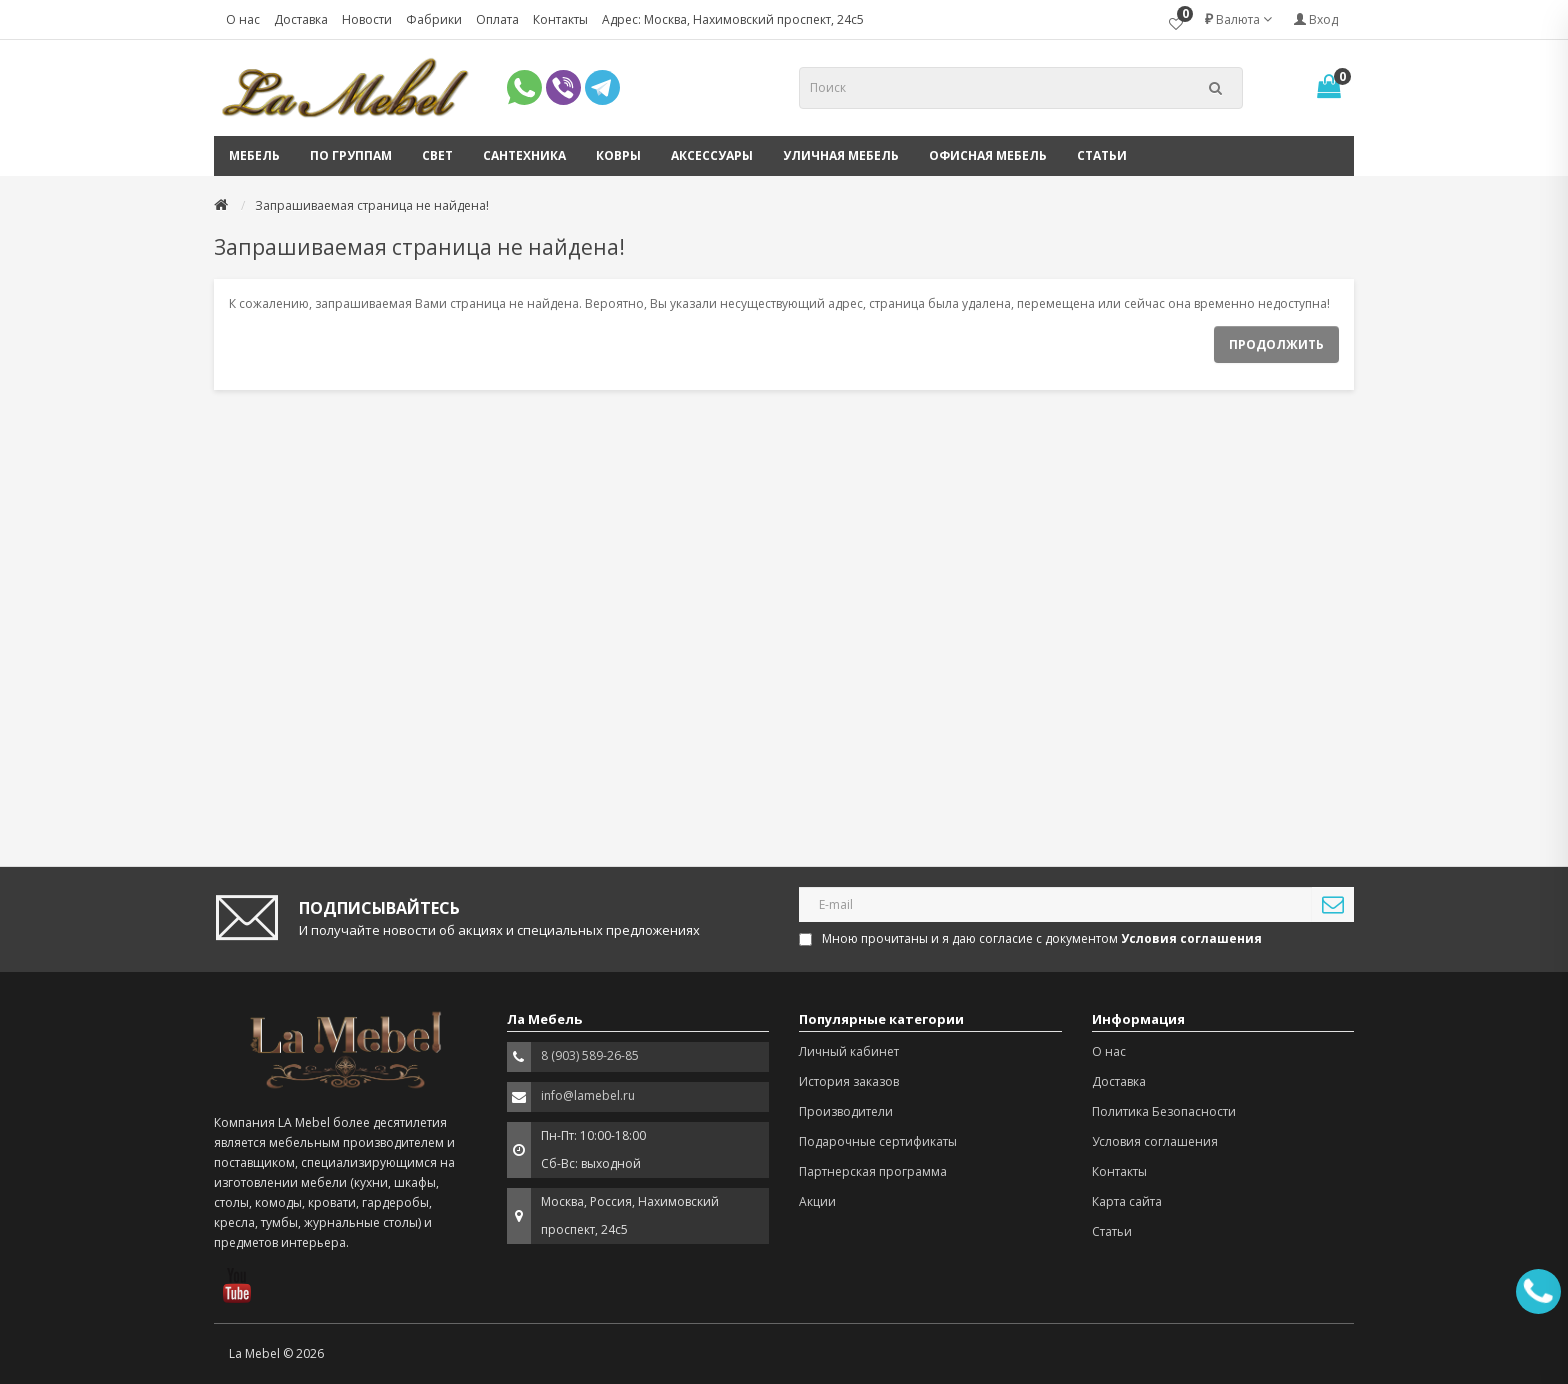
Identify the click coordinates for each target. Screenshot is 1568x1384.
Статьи (1102, 155)
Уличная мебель (841, 155)
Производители (846, 1111)
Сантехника (524, 155)
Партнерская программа (873, 1171)
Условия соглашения (1155, 1141)
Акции (817, 1201)
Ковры (618, 155)
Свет (437, 155)
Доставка (301, 19)
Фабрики (434, 19)
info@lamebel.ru (588, 1095)
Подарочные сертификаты (878, 1141)
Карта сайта (1127, 1201)
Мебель (254, 155)
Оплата (497, 19)
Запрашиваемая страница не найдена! (372, 205)
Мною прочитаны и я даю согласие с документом (1032, 938)
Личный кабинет (849, 1051)
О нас (243, 19)
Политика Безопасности (1164, 1111)
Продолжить (1276, 344)
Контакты (560, 19)
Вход (1316, 19)
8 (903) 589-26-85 (590, 1055)
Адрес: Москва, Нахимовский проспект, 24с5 (733, 19)
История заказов (849, 1081)
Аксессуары (712, 155)
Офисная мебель (988, 155)
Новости (367, 19)
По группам (351, 155)
